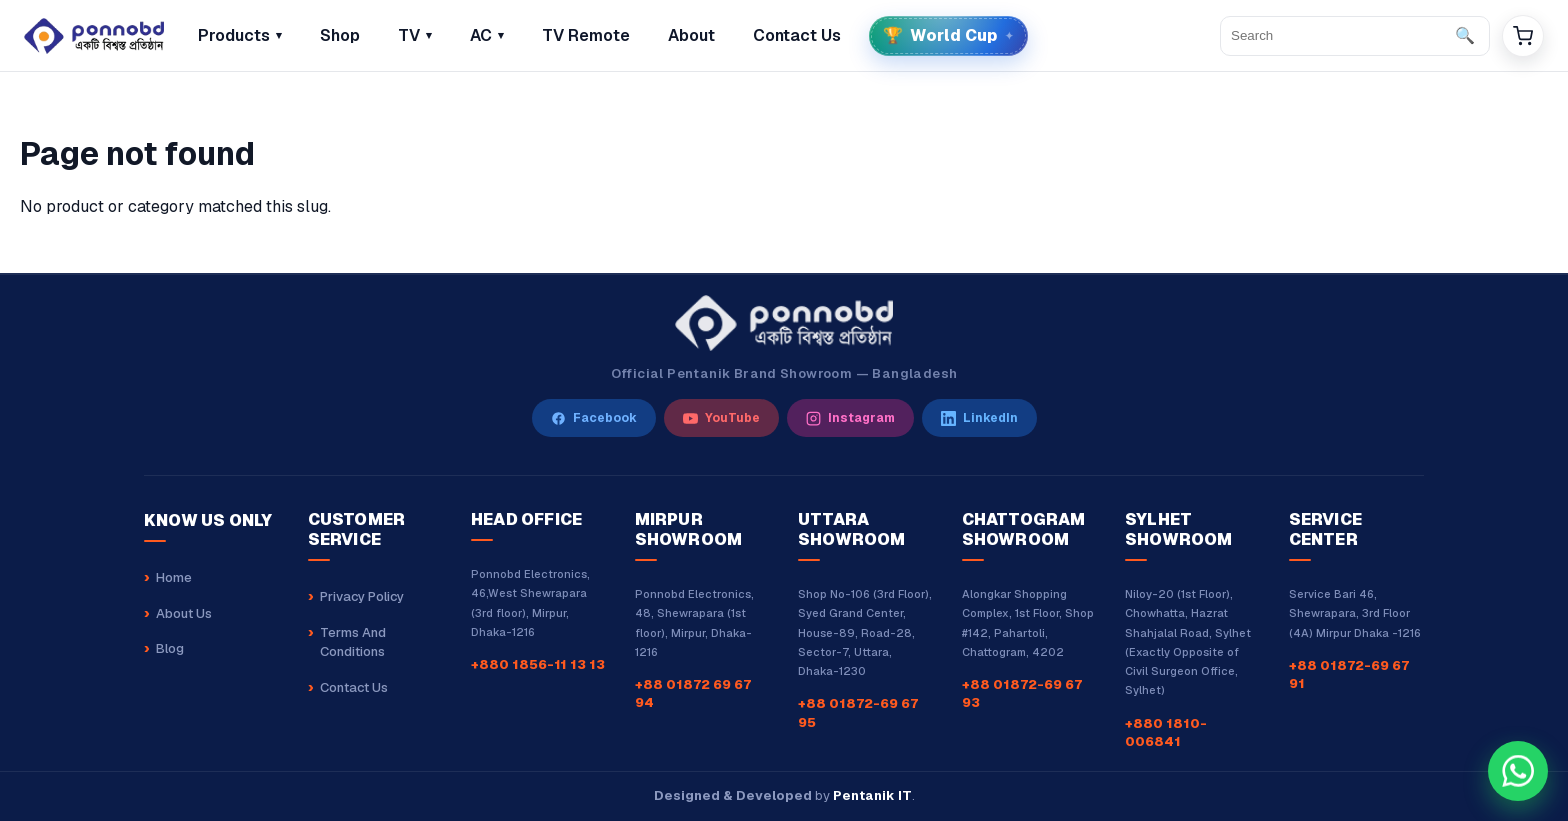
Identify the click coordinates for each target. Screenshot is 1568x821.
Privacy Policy (362, 596)
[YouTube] (721, 418)
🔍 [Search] (1465, 35)
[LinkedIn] (979, 418)
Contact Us (354, 687)
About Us (184, 613)
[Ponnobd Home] (783, 323)
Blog (170, 648)
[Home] (94, 36)
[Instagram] (850, 418)
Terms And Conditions (353, 642)
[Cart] (1523, 36)
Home (174, 577)
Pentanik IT (872, 795)
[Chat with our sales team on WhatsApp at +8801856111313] (1518, 771)
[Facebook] (594, 418)
